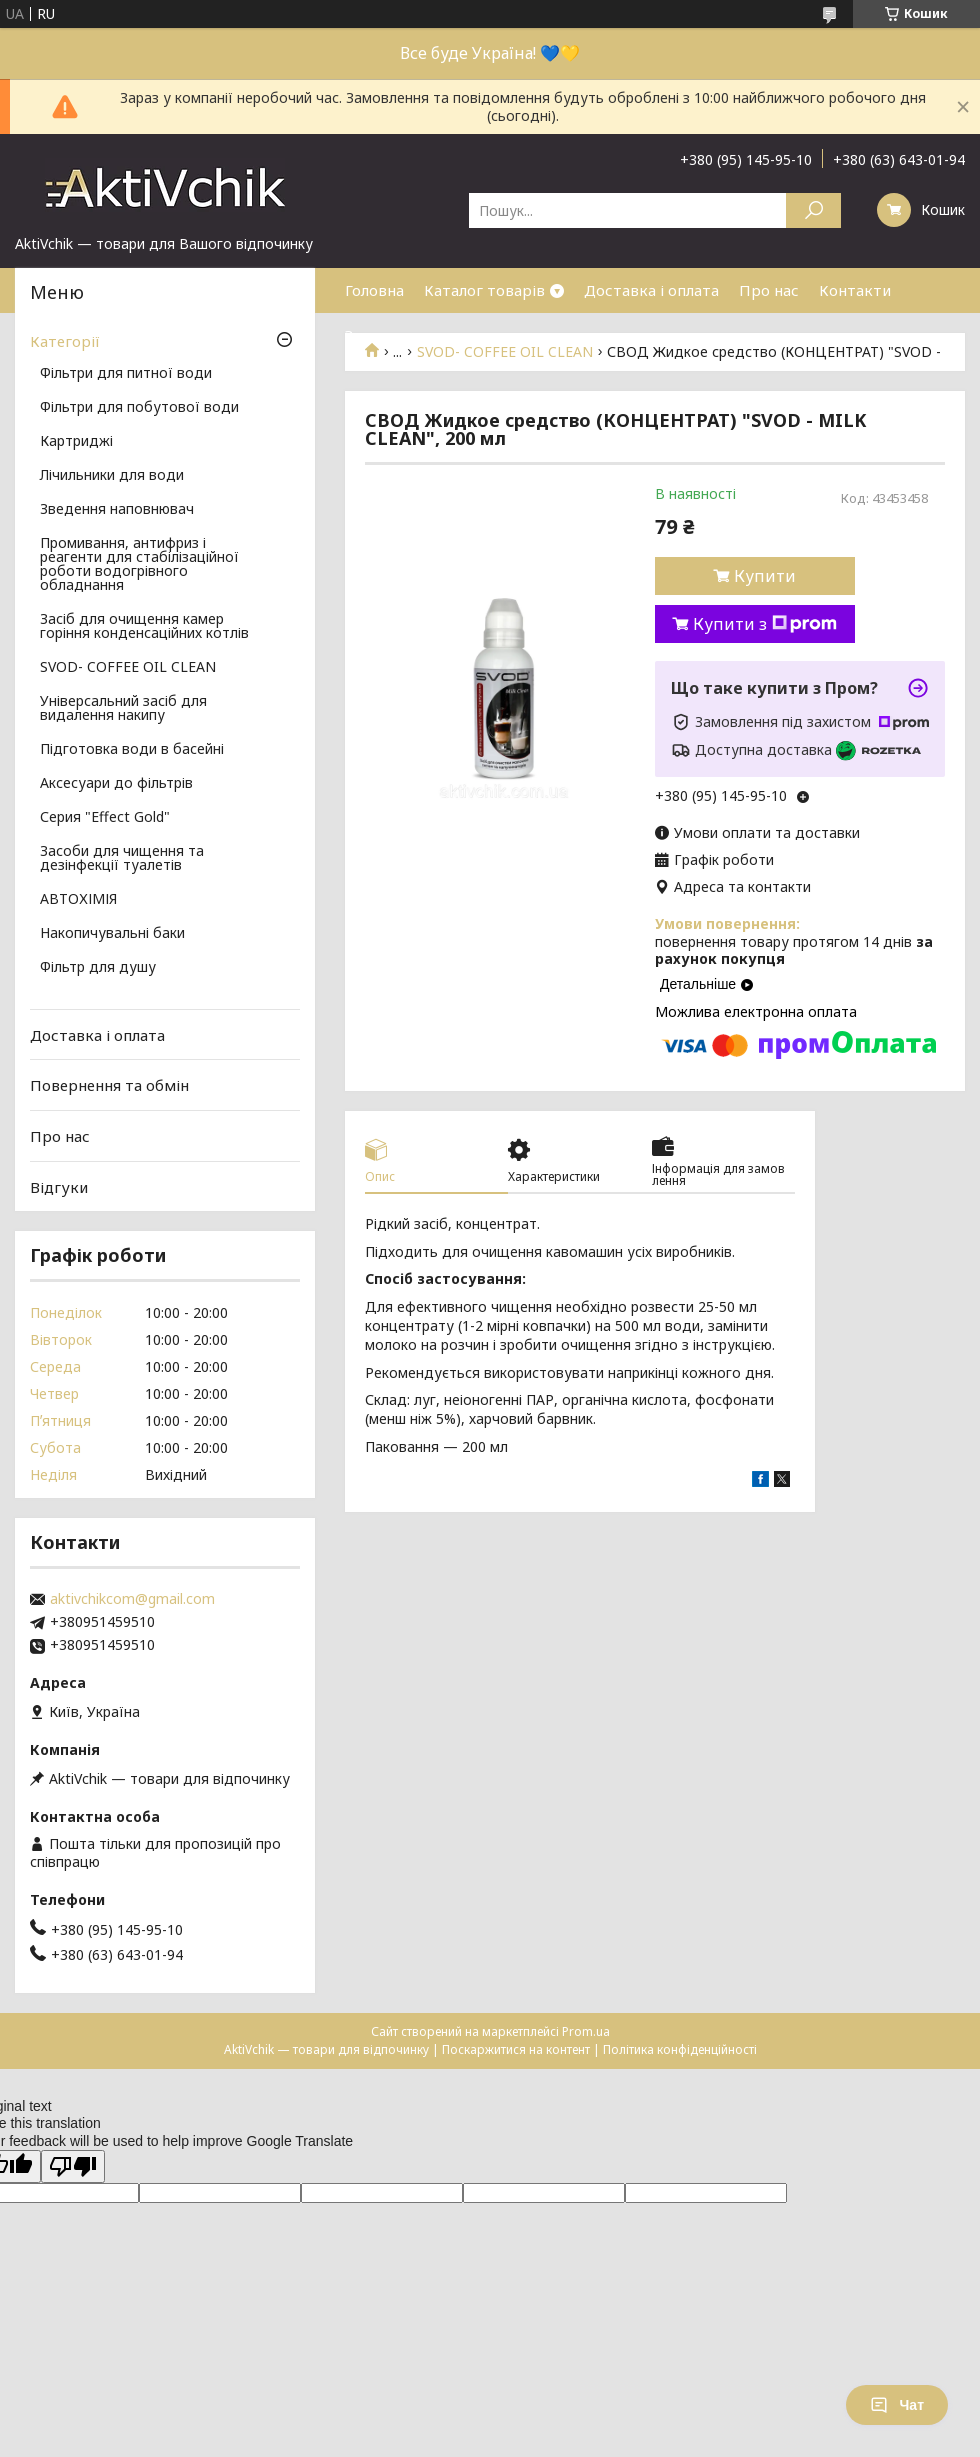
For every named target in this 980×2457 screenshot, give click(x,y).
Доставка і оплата (651, 290)
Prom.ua (586, 2031)
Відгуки (59, 1186)
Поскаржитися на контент (516, 2049)
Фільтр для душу (98, 968)
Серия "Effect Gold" (105, 818)
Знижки (372, 335)
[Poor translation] (73, 2166)
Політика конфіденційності (680, 2049)
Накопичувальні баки (112, 934)
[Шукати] (813, 210)
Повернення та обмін (109, 1085)
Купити (765, 576)
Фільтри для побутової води (139, 408)
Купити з (765, 624)
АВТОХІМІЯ (78, 900)
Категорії (65, 341)
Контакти (855, 290)
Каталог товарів (484, 290)
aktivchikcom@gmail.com (132, 1599)
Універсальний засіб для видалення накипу (123, 709)
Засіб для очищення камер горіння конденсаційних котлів (144, 627)
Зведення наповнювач (117, 510)
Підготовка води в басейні (132, 750)
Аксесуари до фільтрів (116, 784)
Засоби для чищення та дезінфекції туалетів (122, 859)
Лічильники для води (112, 476)
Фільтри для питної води (126, 374)
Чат (897, 2405)
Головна (374, 290)
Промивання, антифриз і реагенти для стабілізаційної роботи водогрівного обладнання (139, 565)
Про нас (769, 290)
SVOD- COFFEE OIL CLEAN (128, 668)
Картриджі (76, 442)
